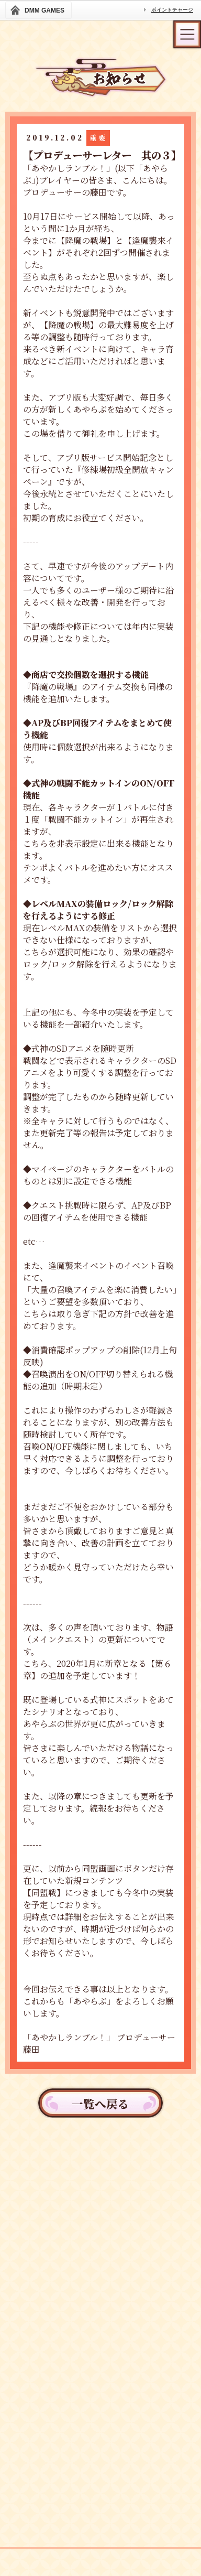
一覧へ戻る (100, 2103)
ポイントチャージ (172, 10)
